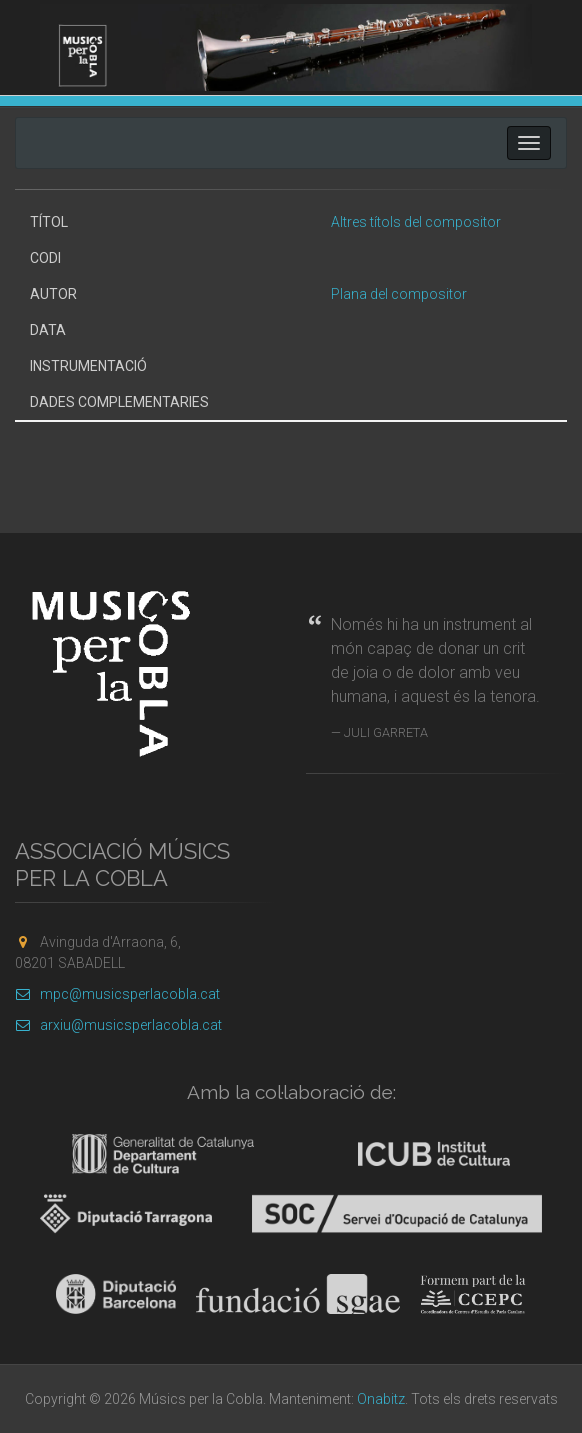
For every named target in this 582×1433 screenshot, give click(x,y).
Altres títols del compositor (416, 222)
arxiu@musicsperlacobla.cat (118, 1025)
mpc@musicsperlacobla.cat (117, 994)
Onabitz (381, 1399)
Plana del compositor (399, 294)
